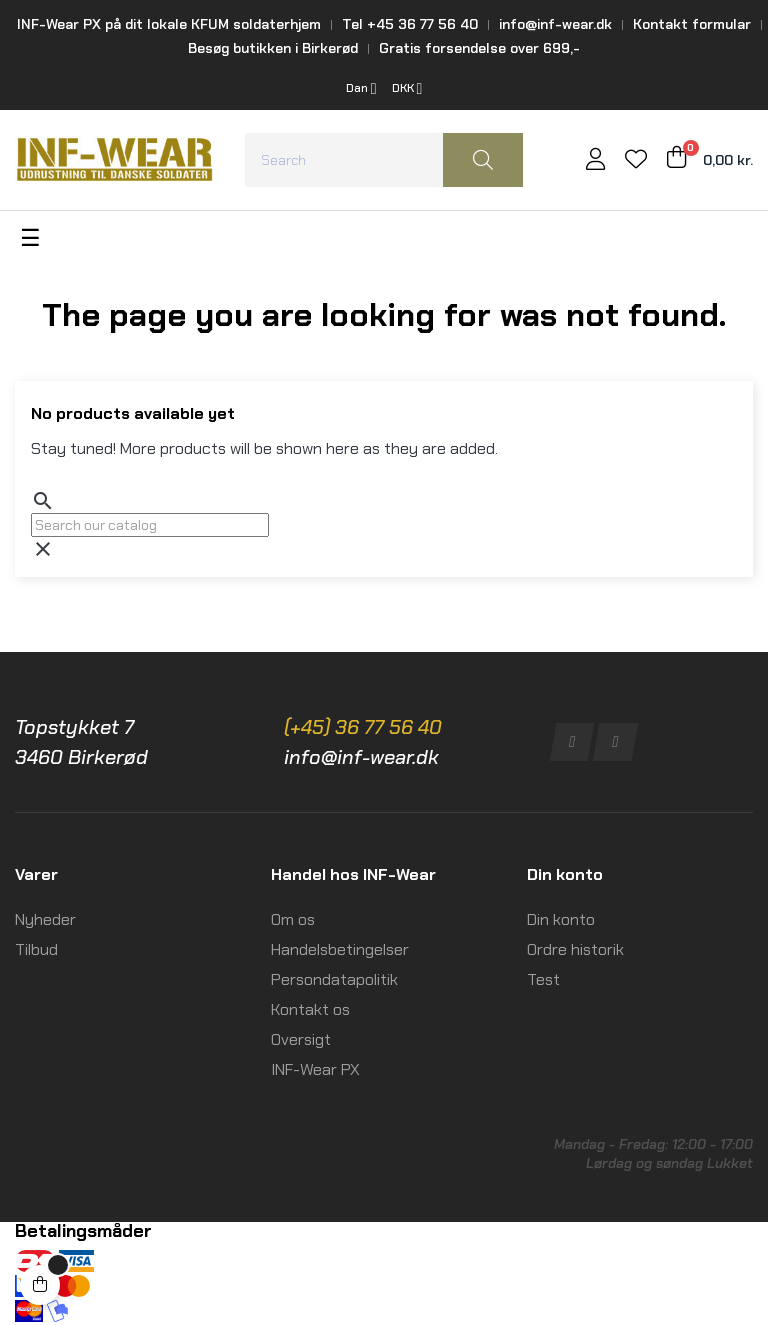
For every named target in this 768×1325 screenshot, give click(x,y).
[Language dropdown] (361, 89)
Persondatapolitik (334, 979)
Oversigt (301, 1039)
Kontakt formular (692, 24)
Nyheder (45, 919)
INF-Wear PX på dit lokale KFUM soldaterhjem (169, 24)
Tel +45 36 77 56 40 (410, 24)
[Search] (150, 525)
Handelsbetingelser (340, 949)
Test (543, 979)
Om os (293, 919)
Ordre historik (575, 949)
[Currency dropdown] (407, 89)
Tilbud (36, 949)
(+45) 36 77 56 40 (363, 727)
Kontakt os (310, 1009)
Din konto (561, 919)
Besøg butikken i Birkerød (273, 48)
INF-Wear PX (315, 1069)
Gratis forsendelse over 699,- (479, 48)
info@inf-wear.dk (555, 24)
